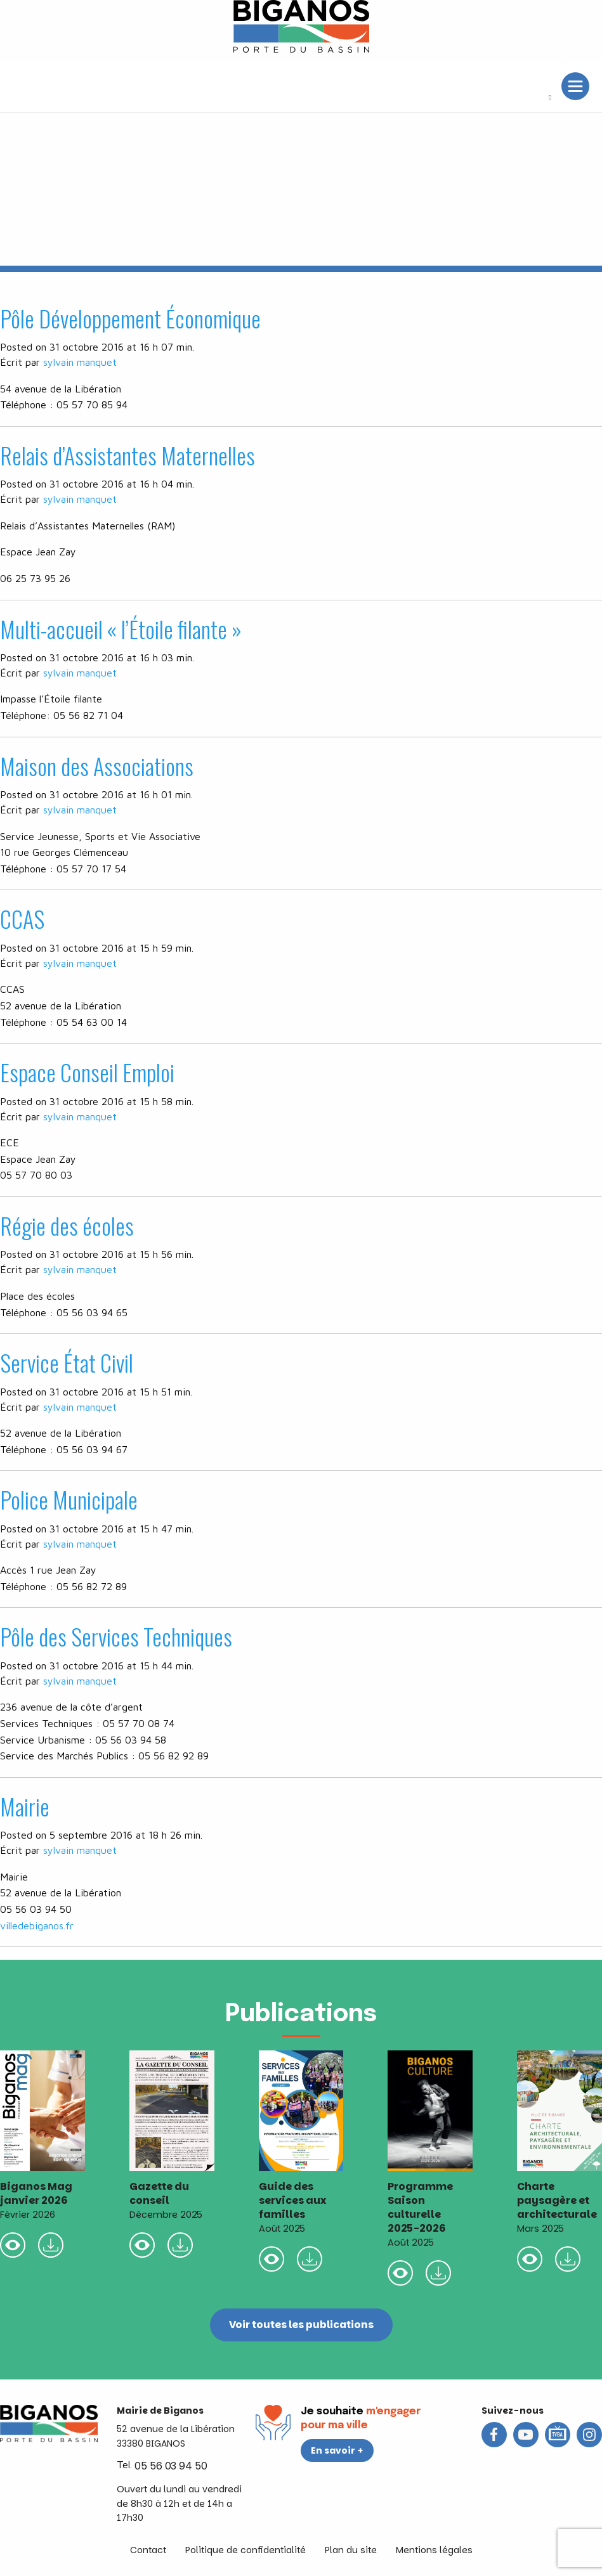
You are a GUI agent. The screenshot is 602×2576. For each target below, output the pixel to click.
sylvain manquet (80, 362)
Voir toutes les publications (301, 2324)
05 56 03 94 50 (170, 2466)
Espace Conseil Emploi (87, 1072)
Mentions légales (434, 2550)
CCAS (22, 918)
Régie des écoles (67, 1225)
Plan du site (351, 2550)
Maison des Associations (96, 765)
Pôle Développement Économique (130, 318)
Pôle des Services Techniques (116, 1636)
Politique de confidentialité (245, 2550)
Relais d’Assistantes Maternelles (127, 455)
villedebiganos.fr (37, 1925)
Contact (148, 2550)
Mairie (24, 1806)
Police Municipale (69, 1499)
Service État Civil (66, 1362)
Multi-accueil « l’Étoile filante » (121, 628)
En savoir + (337, 2450)
